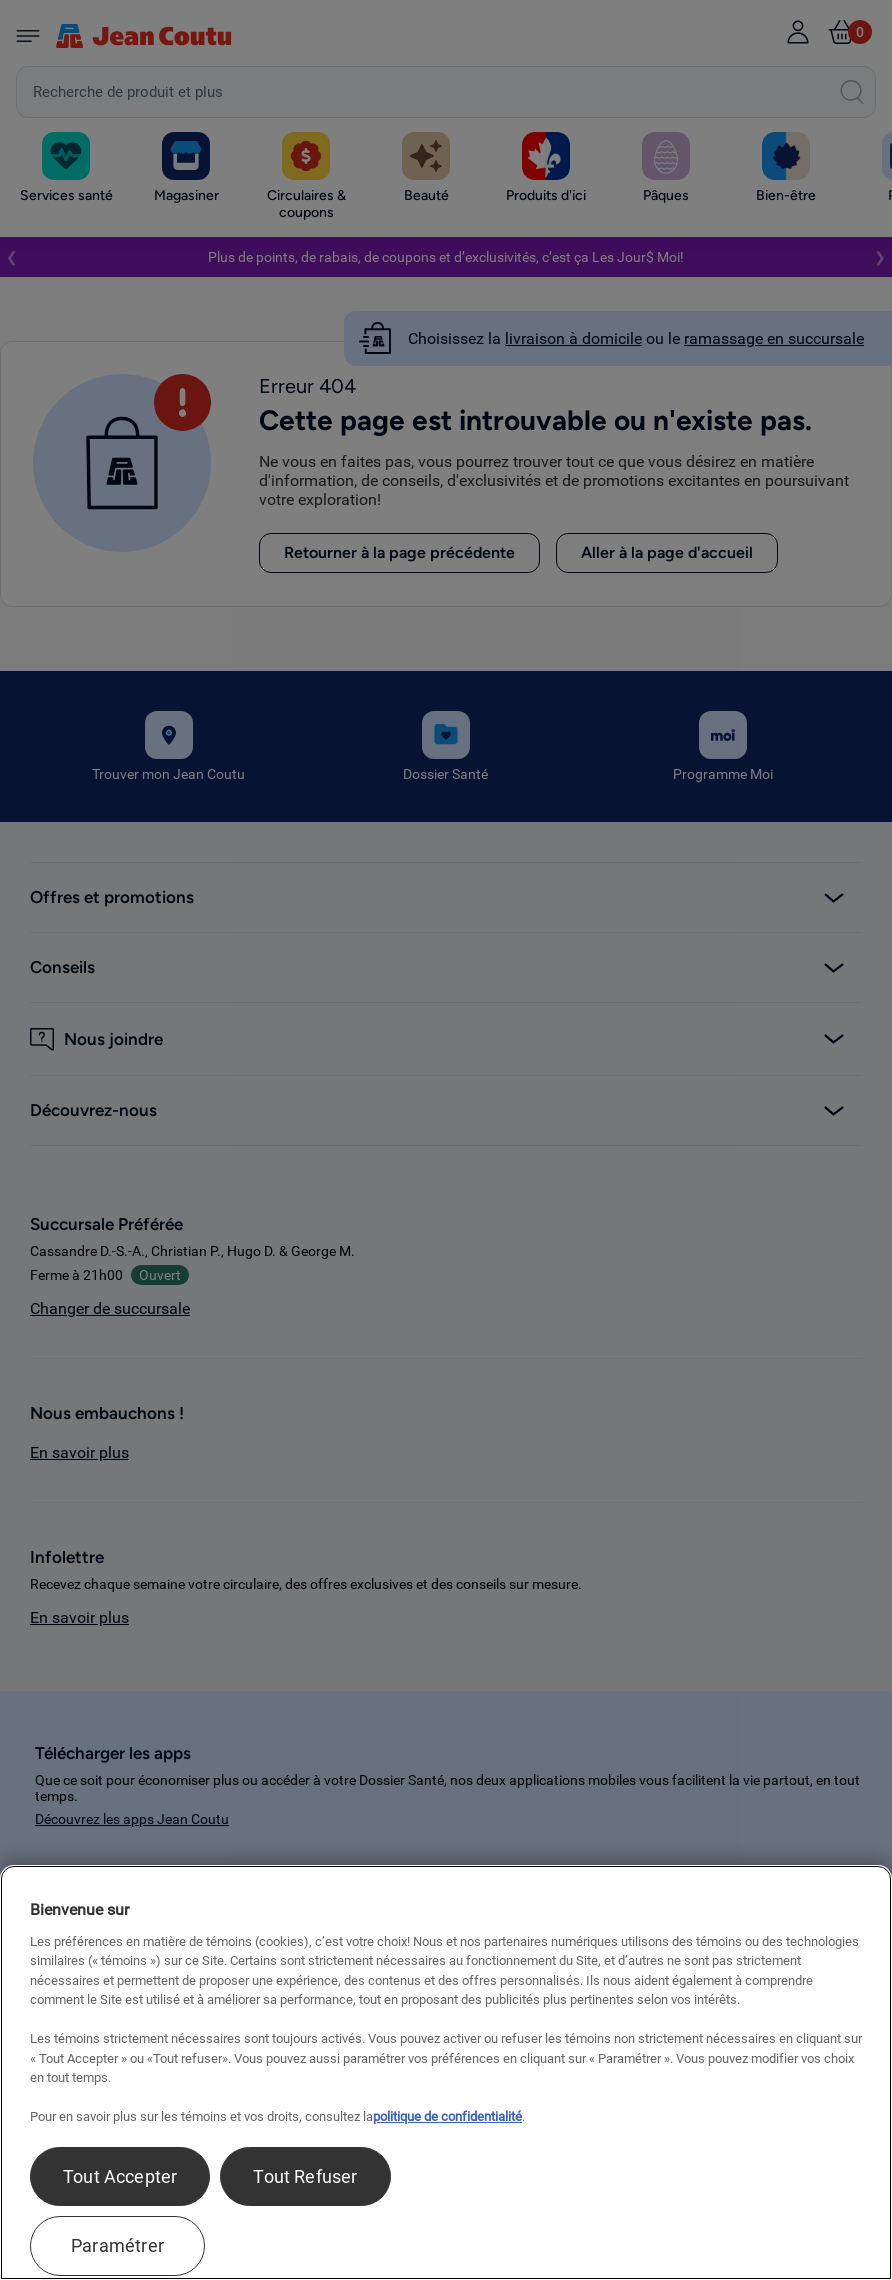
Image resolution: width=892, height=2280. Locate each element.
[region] (446, 2072)
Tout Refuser (305, 2176)
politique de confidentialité (447, 2116)
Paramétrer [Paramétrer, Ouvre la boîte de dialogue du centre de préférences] (117, 2245)
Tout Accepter (120, 2176)
